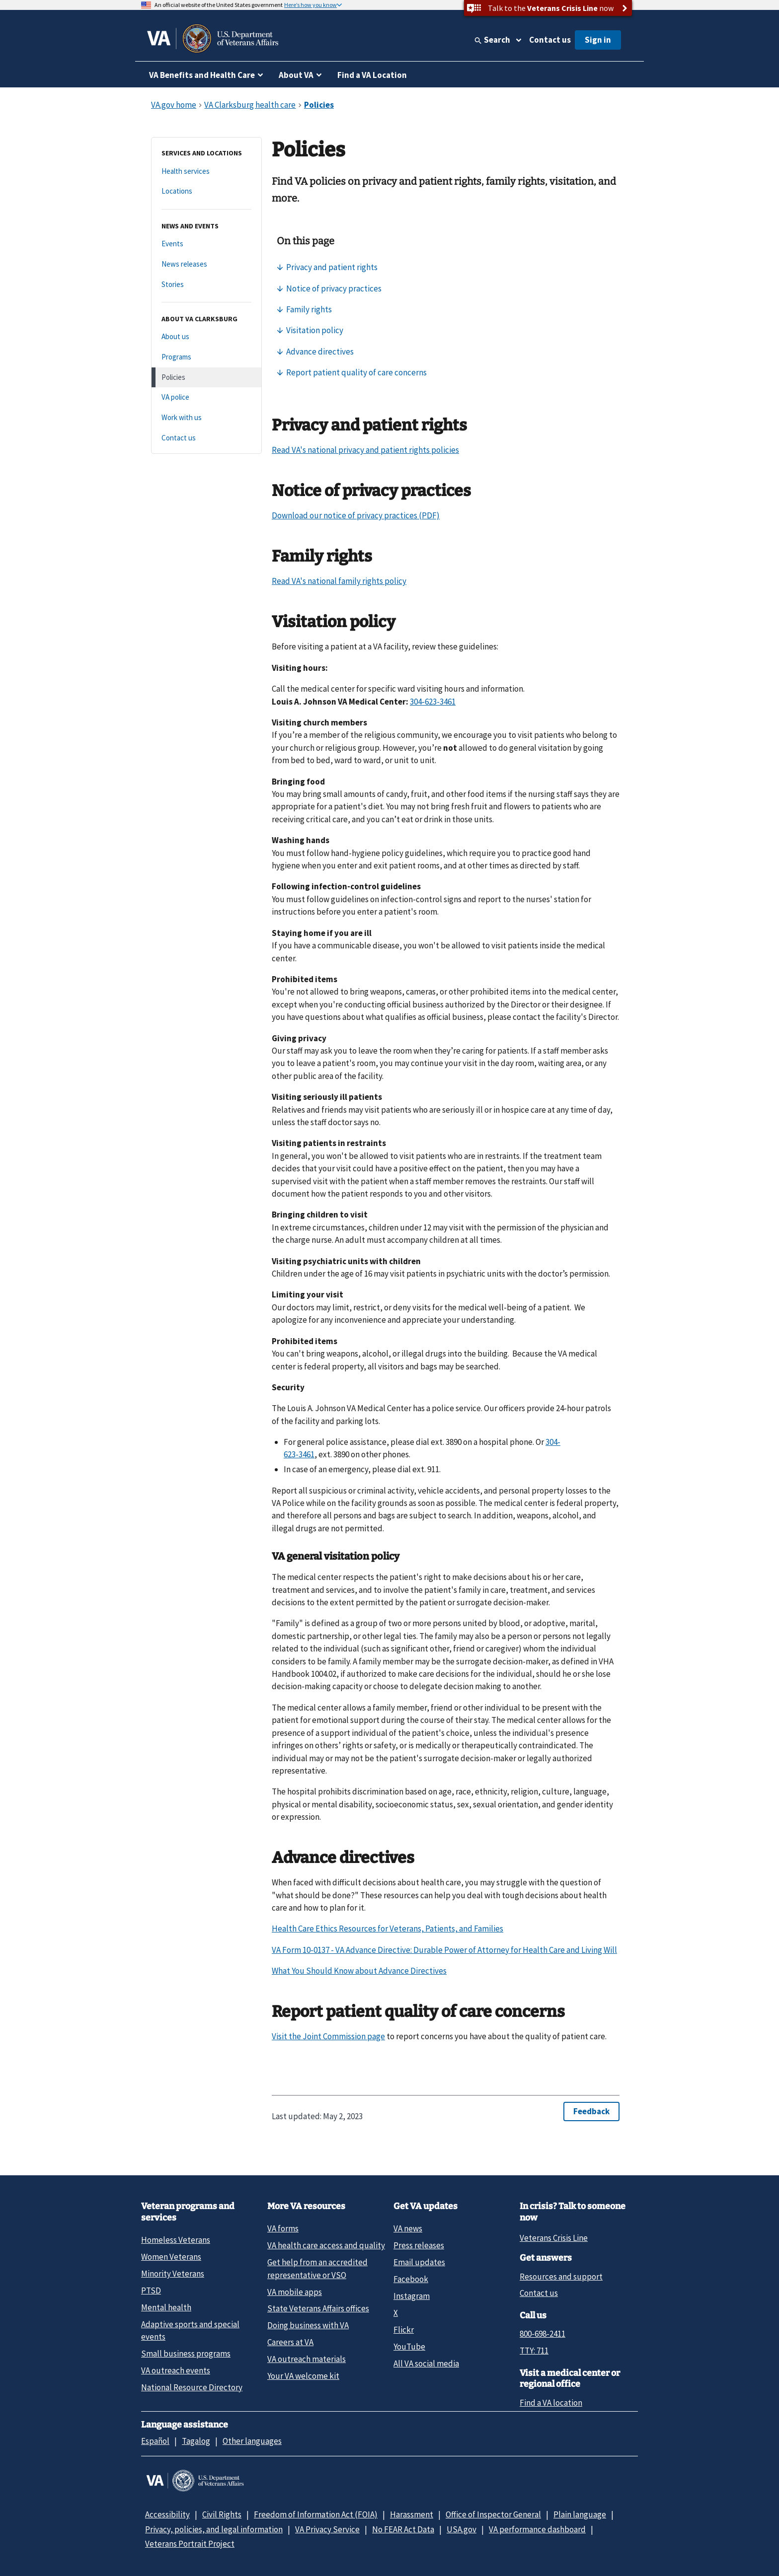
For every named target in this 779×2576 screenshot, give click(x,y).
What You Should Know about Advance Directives (359, 1970)
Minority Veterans (172, 2273)
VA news (407, 2228)
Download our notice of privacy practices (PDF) (356, 515)
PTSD (151, 2290)
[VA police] (206, 397)
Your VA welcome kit (303, 2375)
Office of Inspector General (493, 2514)
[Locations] (206, 191)
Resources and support (561, 2276)
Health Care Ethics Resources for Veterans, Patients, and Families (387, 1928)
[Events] (206, 244)
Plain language (579, 2514)
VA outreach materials (306, 2359)
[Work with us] (206, 418)
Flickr (403, 2329)
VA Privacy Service (327, 2529)
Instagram (411, 2295)
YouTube (409, 2346)
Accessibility (167, 2514)
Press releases (418, 2245)
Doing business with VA (308, 2325)
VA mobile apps (294, 2292)
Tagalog (196, 2440)
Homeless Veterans (175, 2239)
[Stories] (206, 285)
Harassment (411, 2514)
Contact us (550, 39)
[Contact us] (206, 438)
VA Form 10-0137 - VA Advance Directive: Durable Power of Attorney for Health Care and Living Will (444, 1949)
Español (155, 2440)
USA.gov (461, 2529)
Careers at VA (290, 2342)
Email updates (419, 2262)
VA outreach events (175, 2370)
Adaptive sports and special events (190, 2330)
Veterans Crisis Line (554, 2237)
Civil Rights (221, 2514)
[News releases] (206, 264)
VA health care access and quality (326, 2245)
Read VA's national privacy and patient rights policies (365, 449)
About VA (296, 75)
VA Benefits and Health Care (202, 75)
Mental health (166, 2307)
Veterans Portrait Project (189, 2543)
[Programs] (206, 357)
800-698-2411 (542, 2333)
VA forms (283, 2228)
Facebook (410, 2279)
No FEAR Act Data (403, 2529)
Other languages (252, 2440)
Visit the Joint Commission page (328, 2036)
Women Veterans (171, 2256)
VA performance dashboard (537, 2529)
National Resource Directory (191, 2387)
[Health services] (206, 171)
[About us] (206, 337)
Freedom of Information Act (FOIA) (316, 2514)
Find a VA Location (372, 75)
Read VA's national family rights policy (339, 580)
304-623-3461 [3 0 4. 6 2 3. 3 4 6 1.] (433, 701)
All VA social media (426, 2363)
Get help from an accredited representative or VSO (317, 2268)
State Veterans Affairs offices (318, 2308)
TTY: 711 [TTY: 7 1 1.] (534, 2350)
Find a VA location (551, 2402)
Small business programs (186, 2353)
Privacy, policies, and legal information (214, 2529)
